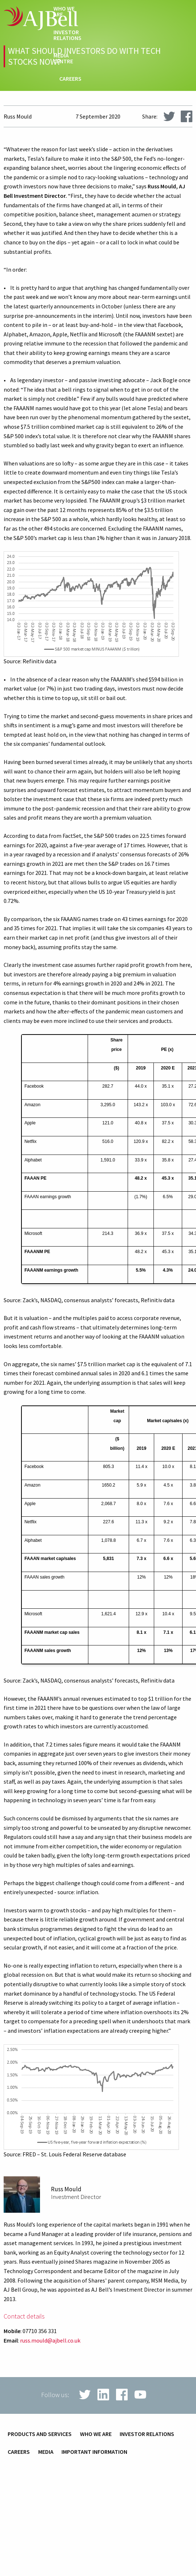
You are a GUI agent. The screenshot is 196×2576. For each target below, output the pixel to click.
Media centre (63, 58)
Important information (94, 2452)
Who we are (64, 11)
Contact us (65, 117)
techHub (69, 96)
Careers (70, 79)
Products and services (40, 2434)
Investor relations (67, 35)
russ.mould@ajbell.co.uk (50, 2340)
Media (45, 2452)
